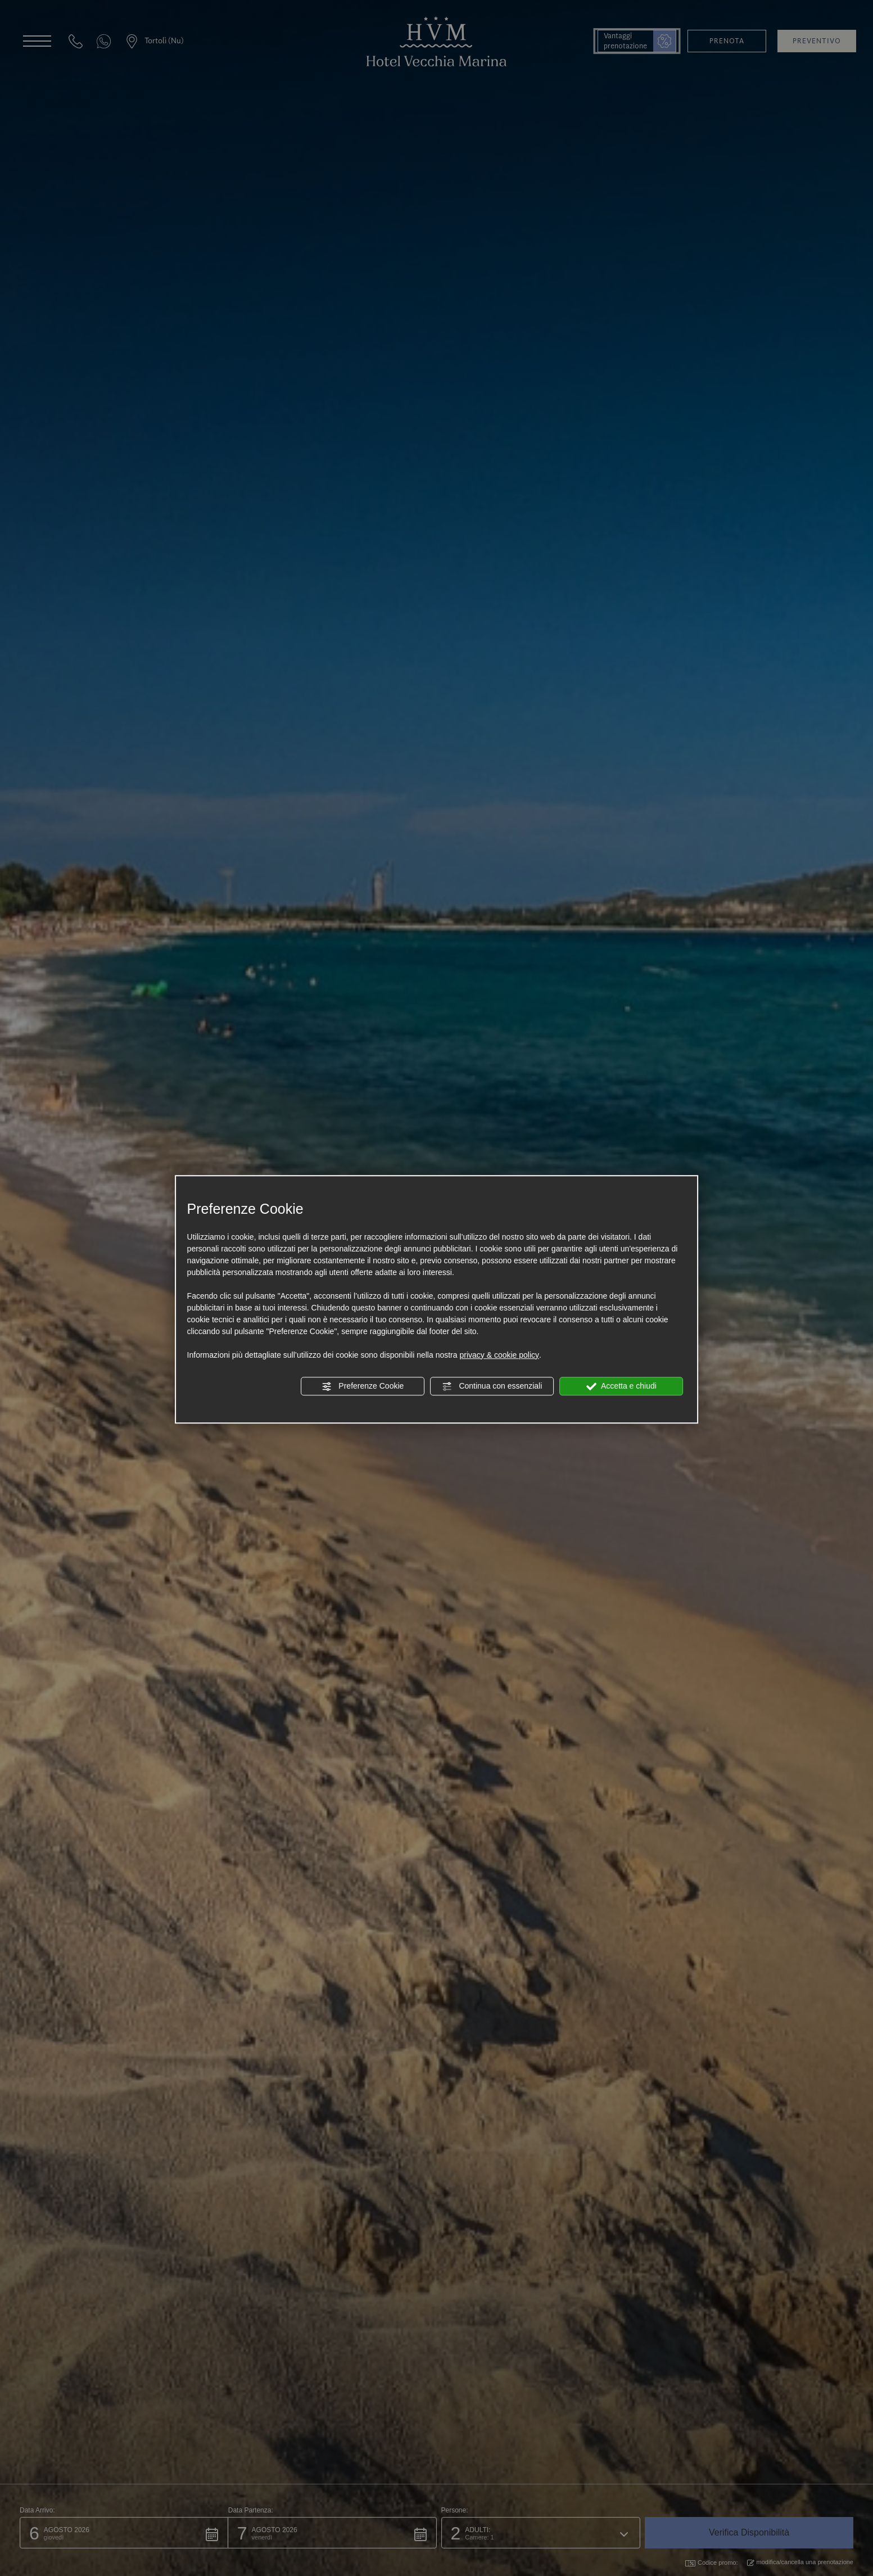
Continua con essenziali (492, 1386)
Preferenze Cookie (363, 1386)
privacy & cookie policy (499, 1354)
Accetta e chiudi (621, 1386)
